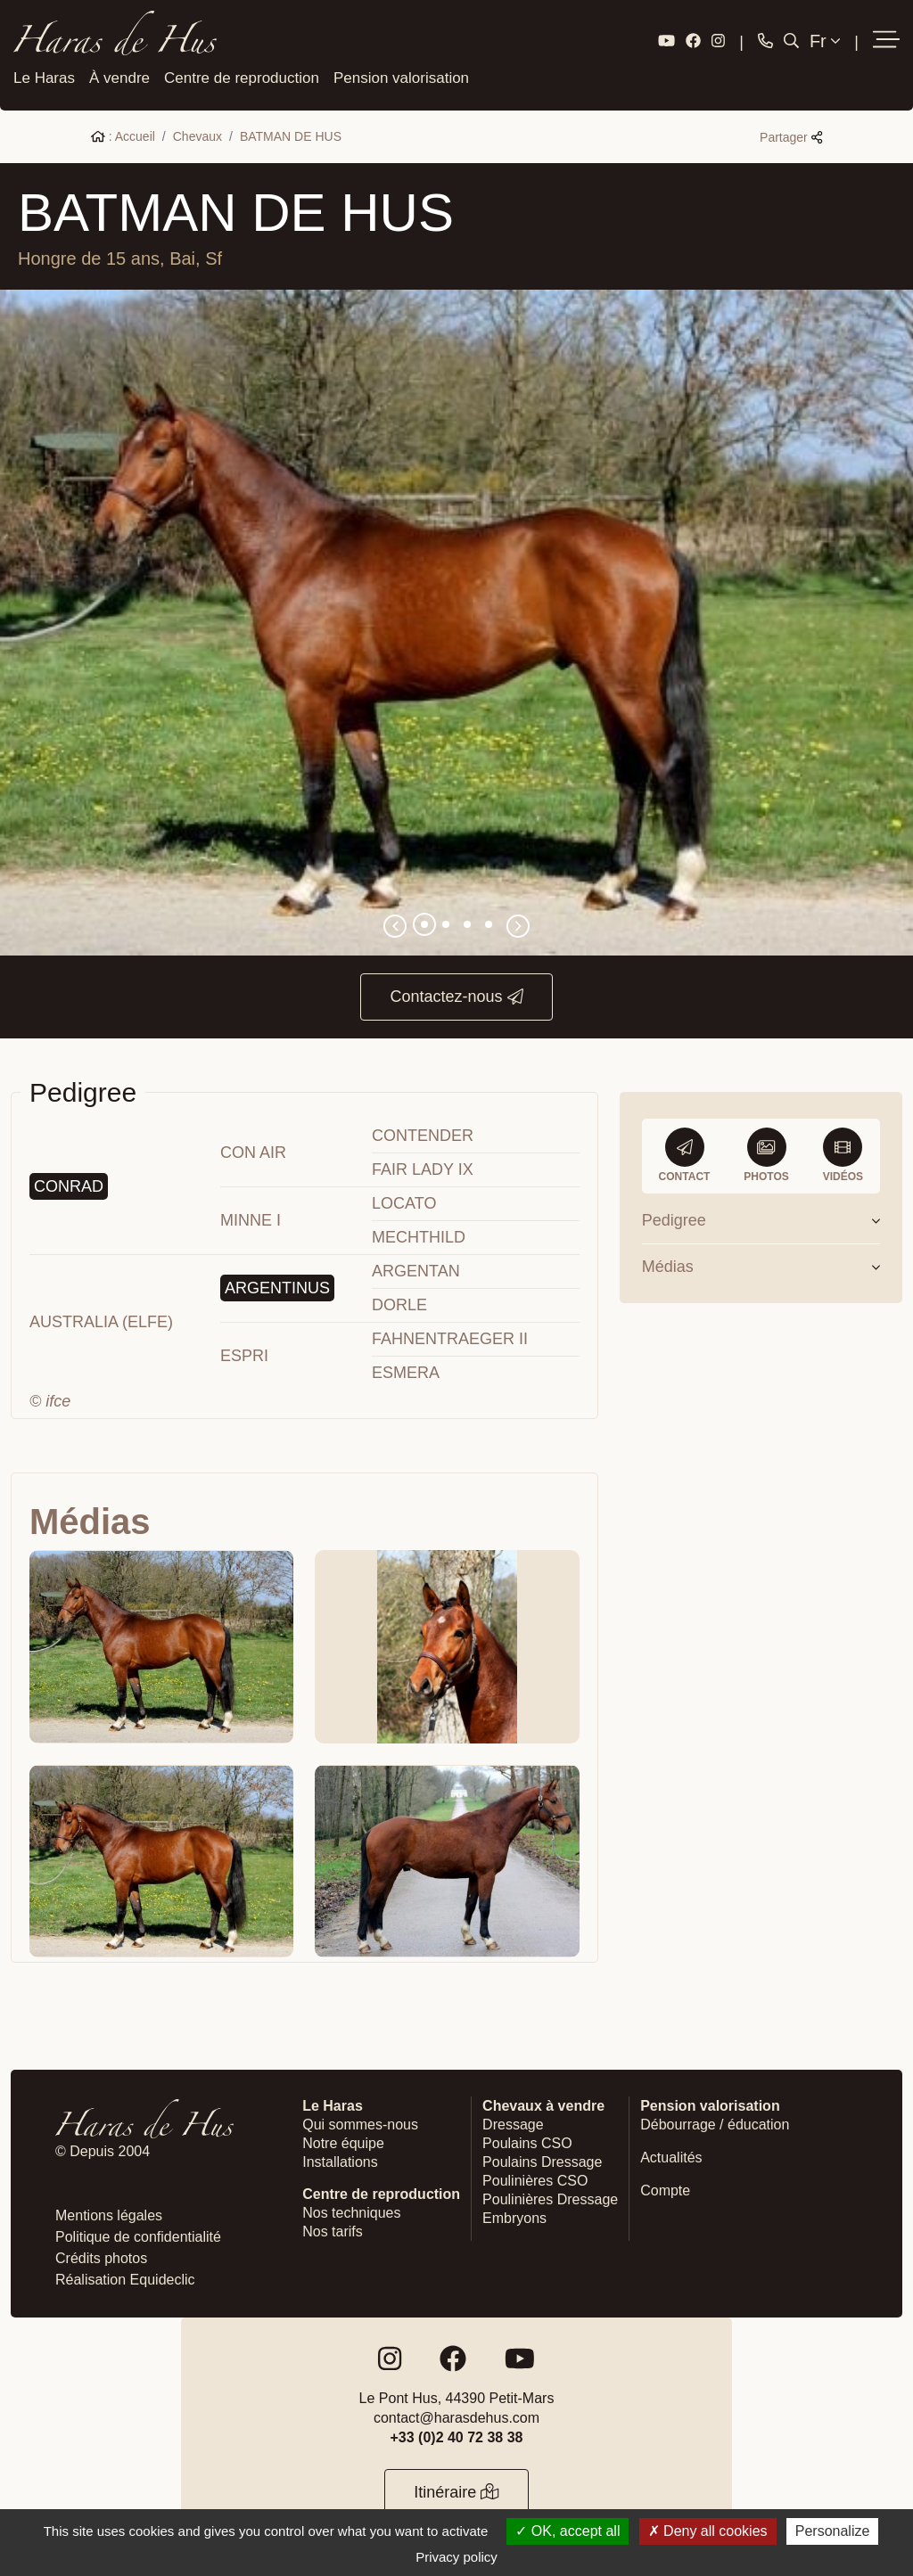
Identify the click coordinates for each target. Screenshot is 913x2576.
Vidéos (843, 1152)
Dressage (512, 2121)
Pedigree (761, 1217)
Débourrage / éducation (714, 2121)
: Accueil (123, 134)
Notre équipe (343, 2140)
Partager (791, 134)
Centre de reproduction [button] (241, 75)
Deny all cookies (708, 2531)
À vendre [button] (119, 75)
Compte (665, 2187)
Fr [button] (825, 40)
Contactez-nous (456, 994)
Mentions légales (108, 2212)
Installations (340, 2159)
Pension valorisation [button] (401, 75)
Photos (766, 1152)
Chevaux (197, 134)
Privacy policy (456, 2556)
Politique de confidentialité (138, 2234)
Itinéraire (456, 2489)
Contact (685, 1152)
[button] (886, 40)
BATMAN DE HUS (290, 134)
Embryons (514, 2215)
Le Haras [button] (44, 75)
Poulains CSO (527, 2140)
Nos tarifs (332, 2228)
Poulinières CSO (535, 2178)
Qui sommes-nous (360, 2121)
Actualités (671, 2154)
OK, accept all (567, 2531)
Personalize (832, 2531)
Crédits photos (101, 2255)
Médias (761, 1264)
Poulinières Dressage (550, 2196)
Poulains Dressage (542, 2159)
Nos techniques (351, 2210)
